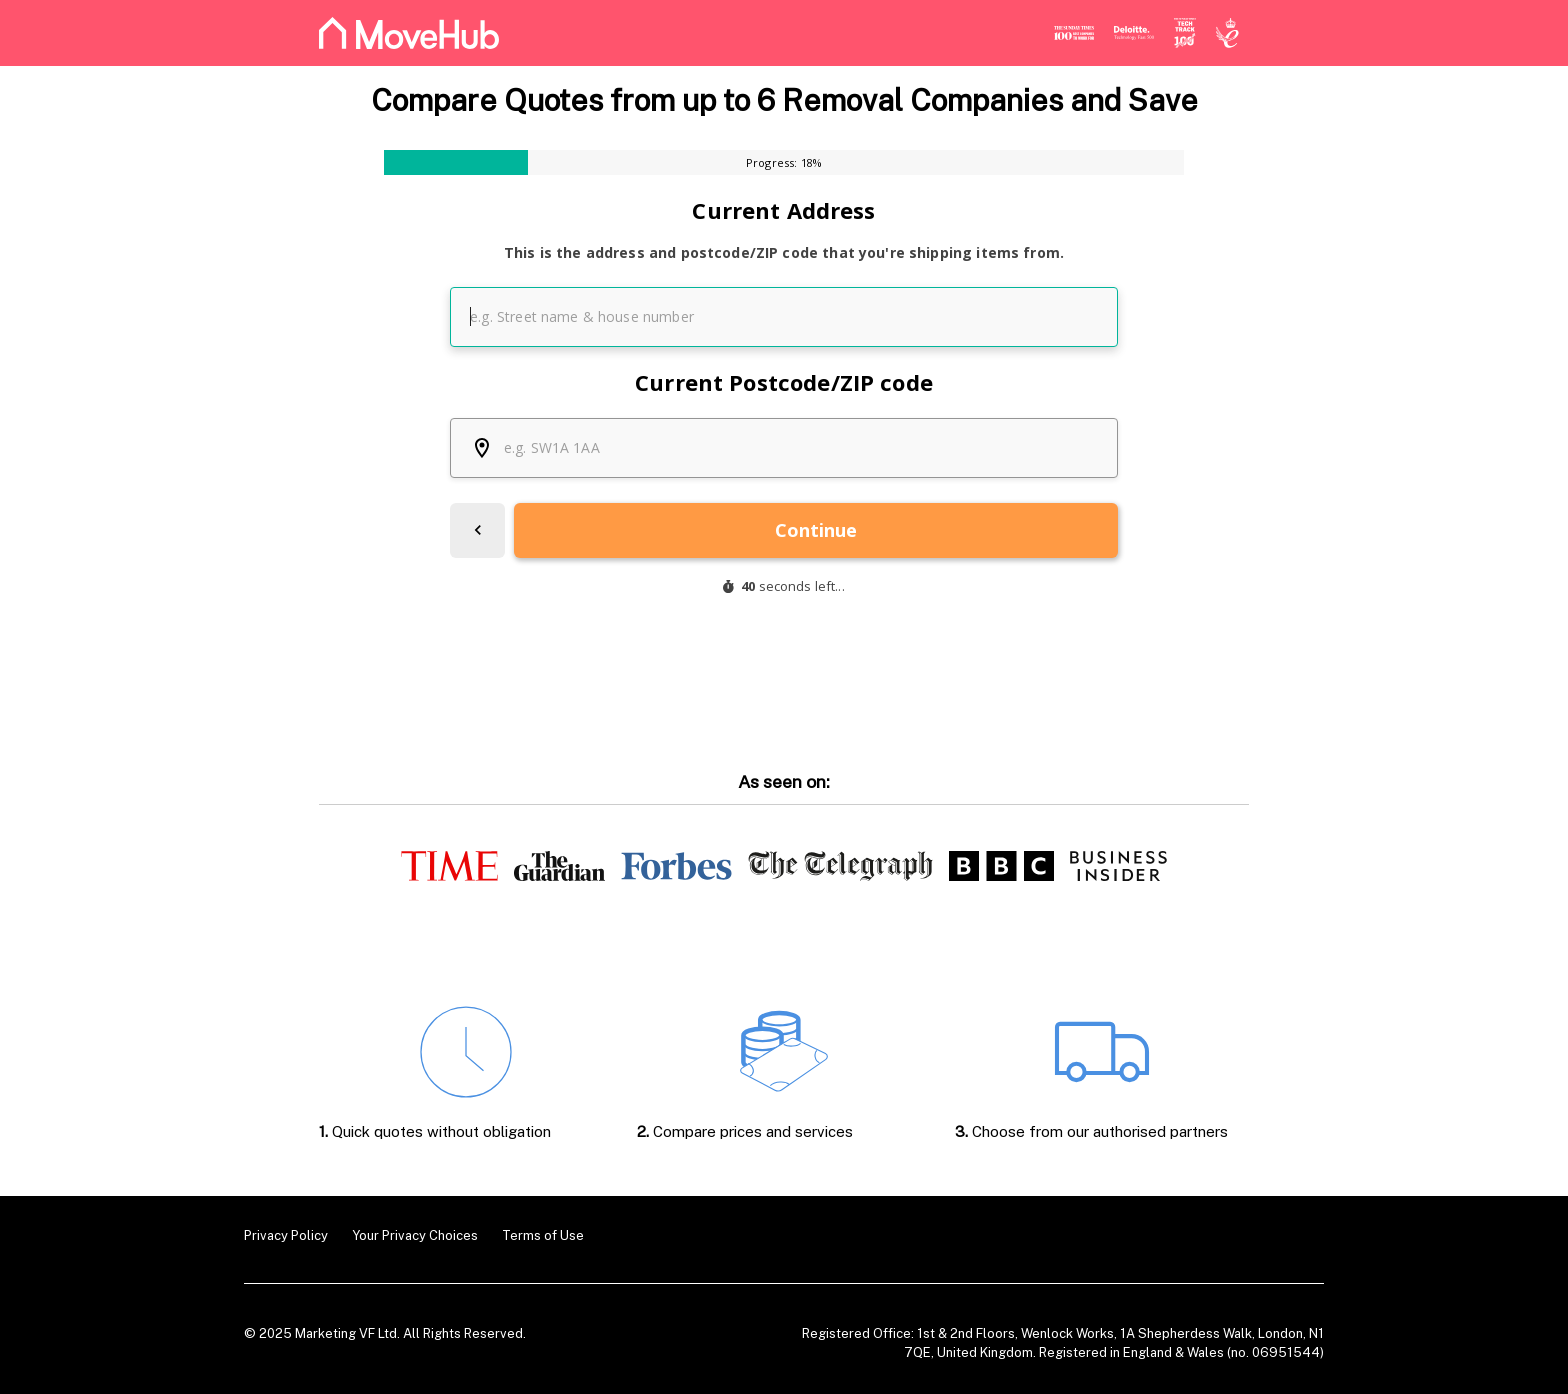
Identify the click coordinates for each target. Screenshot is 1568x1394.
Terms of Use (543, 1235)
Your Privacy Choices (415, 1235)
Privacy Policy (286, 1235)
